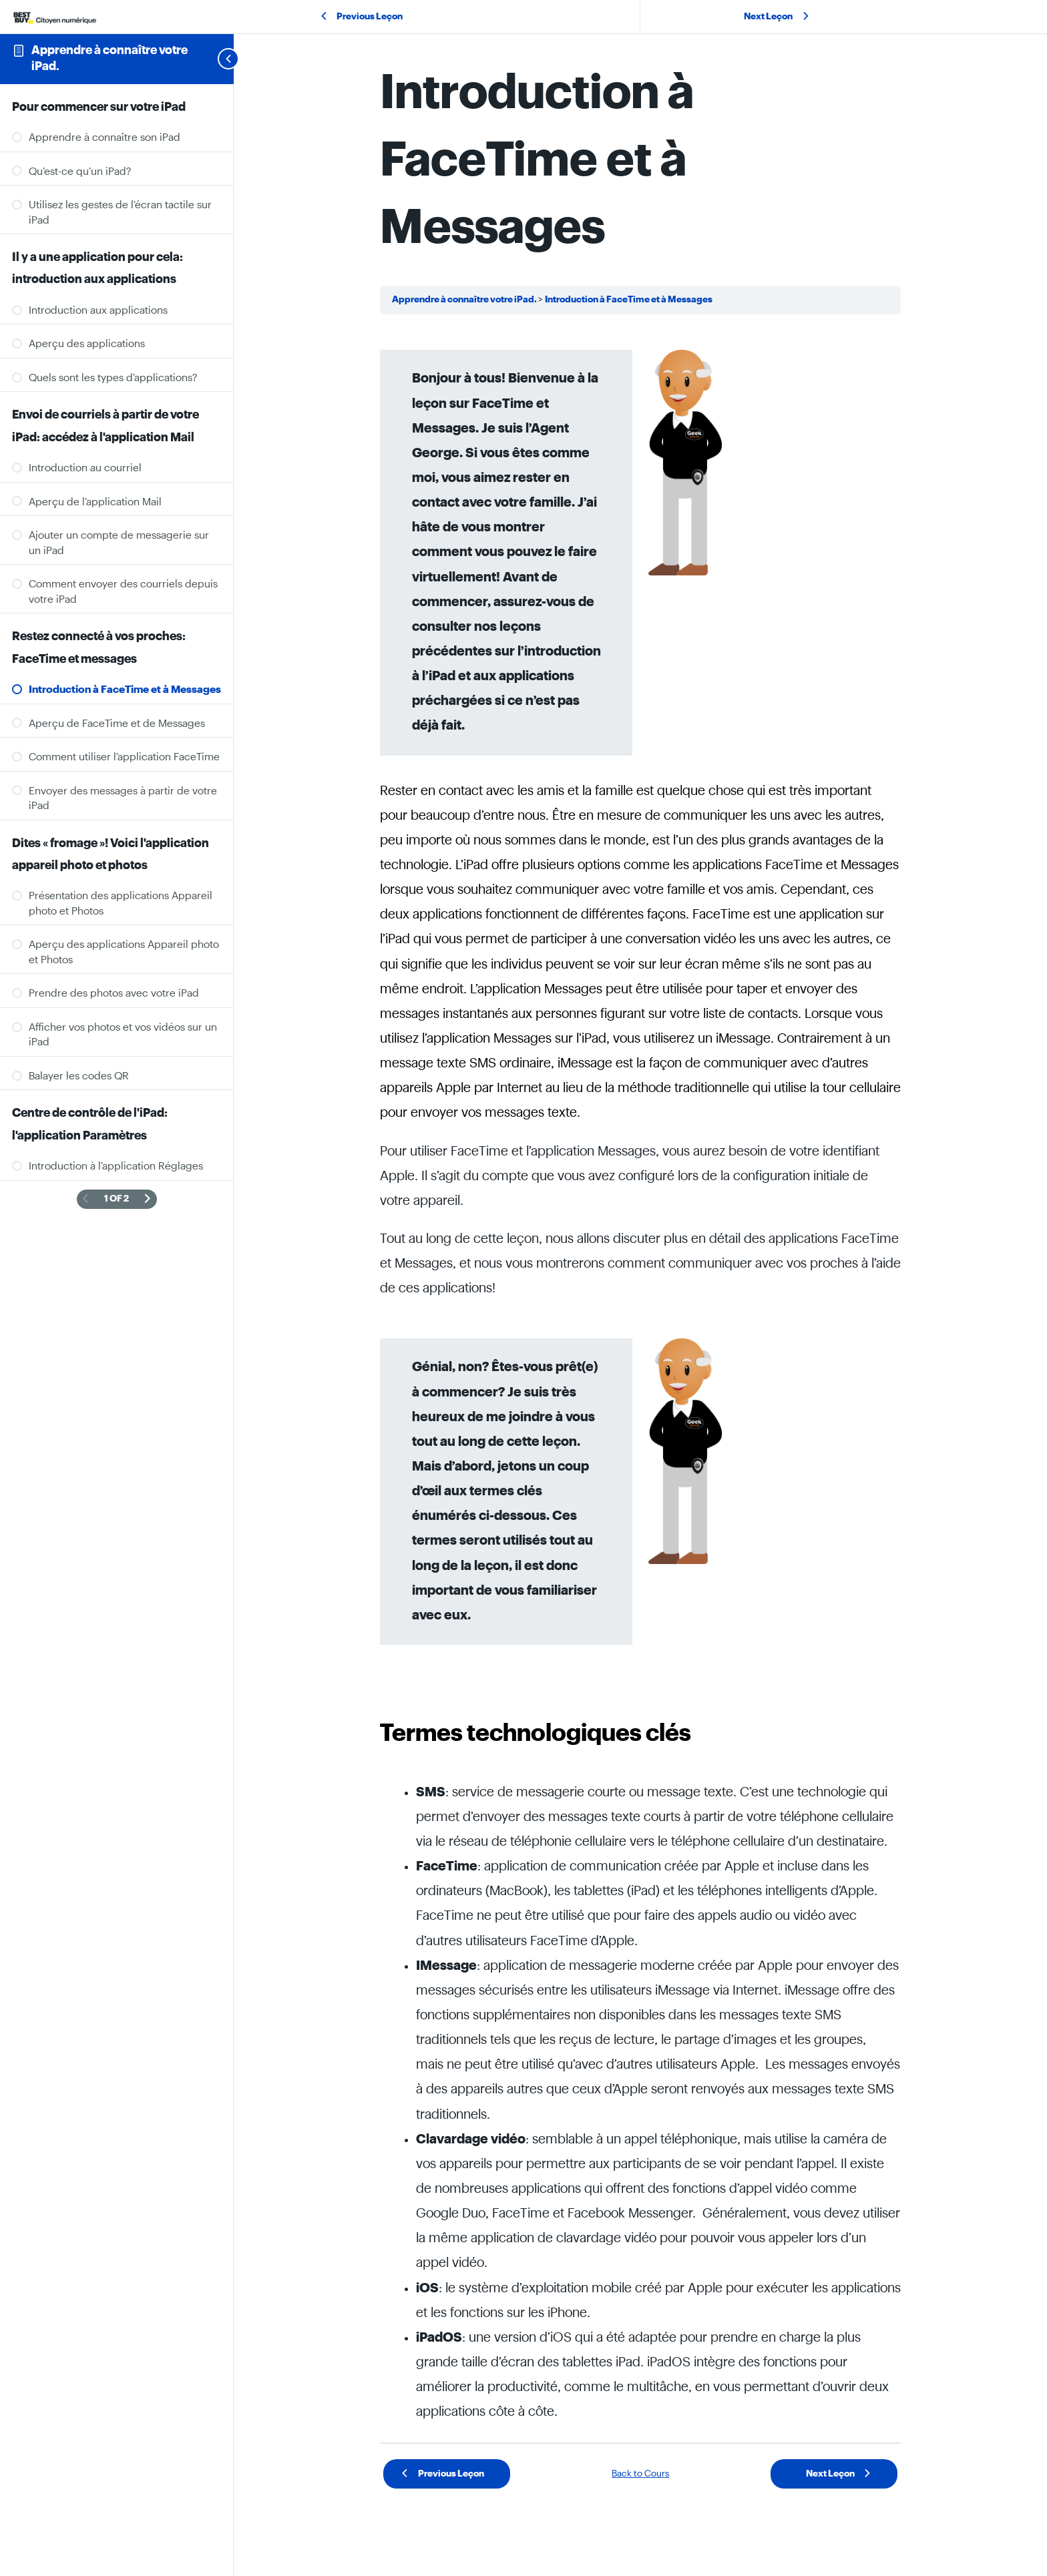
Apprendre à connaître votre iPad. (465, 299)
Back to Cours (640, 2474)
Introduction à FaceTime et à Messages (628, 299)
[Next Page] (147, 1199)
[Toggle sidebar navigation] (212, 58)
